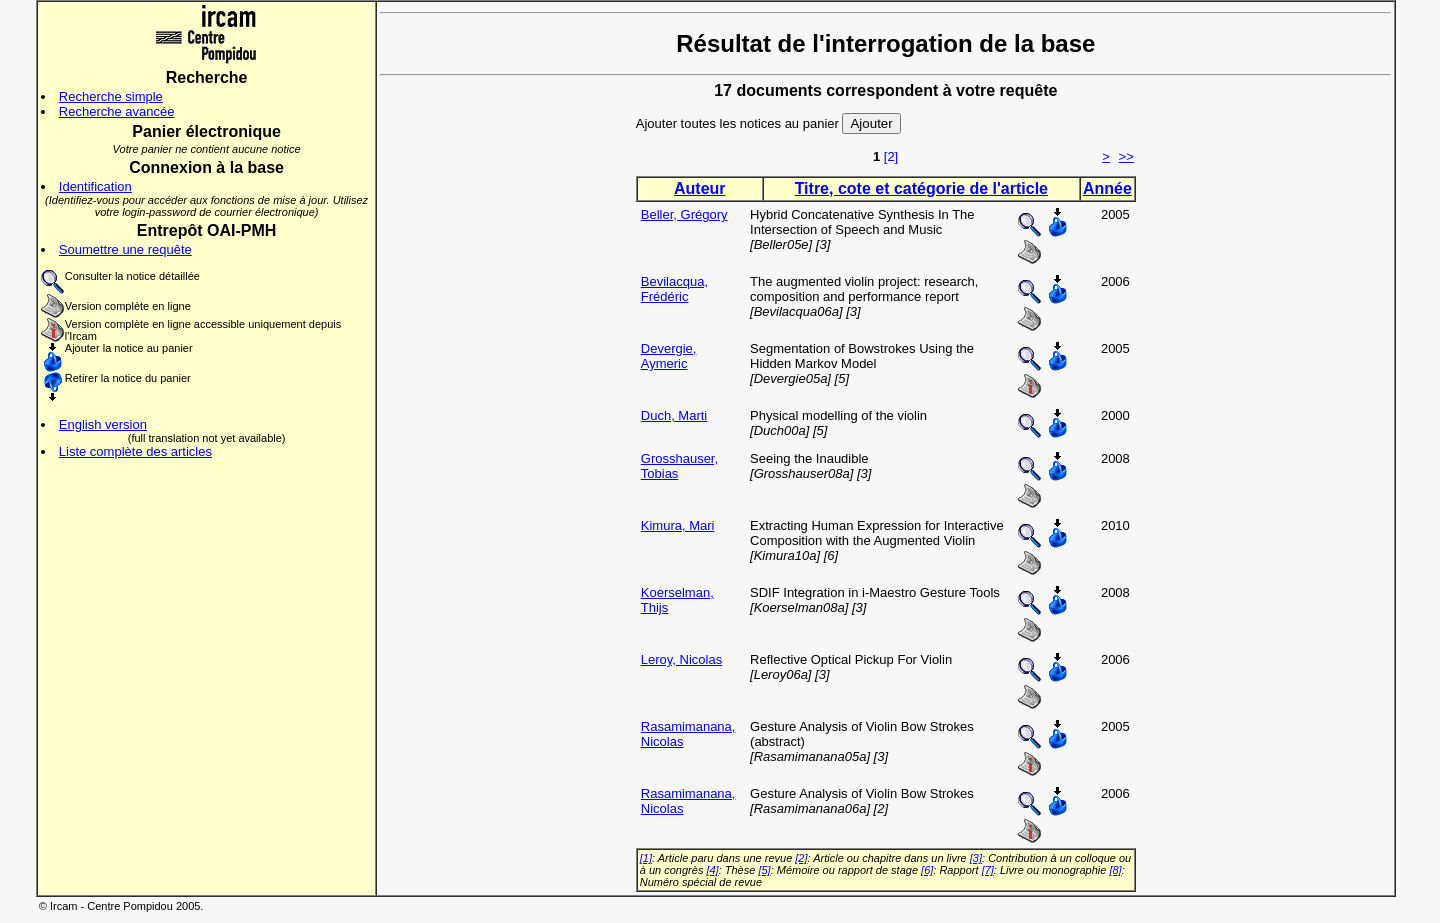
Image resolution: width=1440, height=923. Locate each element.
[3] (976, 858)
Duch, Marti (674, 415)
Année (1107, 188)
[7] (988, 870)
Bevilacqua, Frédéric (674, 289)
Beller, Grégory (684, 214)
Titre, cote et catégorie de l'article (921, 188)
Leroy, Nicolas (681, 659)
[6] (927, 870)
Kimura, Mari (678, 525)
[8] (1115, 870)
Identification (95, 186)
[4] (712, 870)
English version (103, 424)
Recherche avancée (117, 111)
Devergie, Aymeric (669, 356)
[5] (764, 870)
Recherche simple (111, 96)
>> (1126, 156)
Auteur (700, 188)
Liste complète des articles (135, 451)
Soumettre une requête (125, 249)
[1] (646, 858)
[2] (891, 156)
